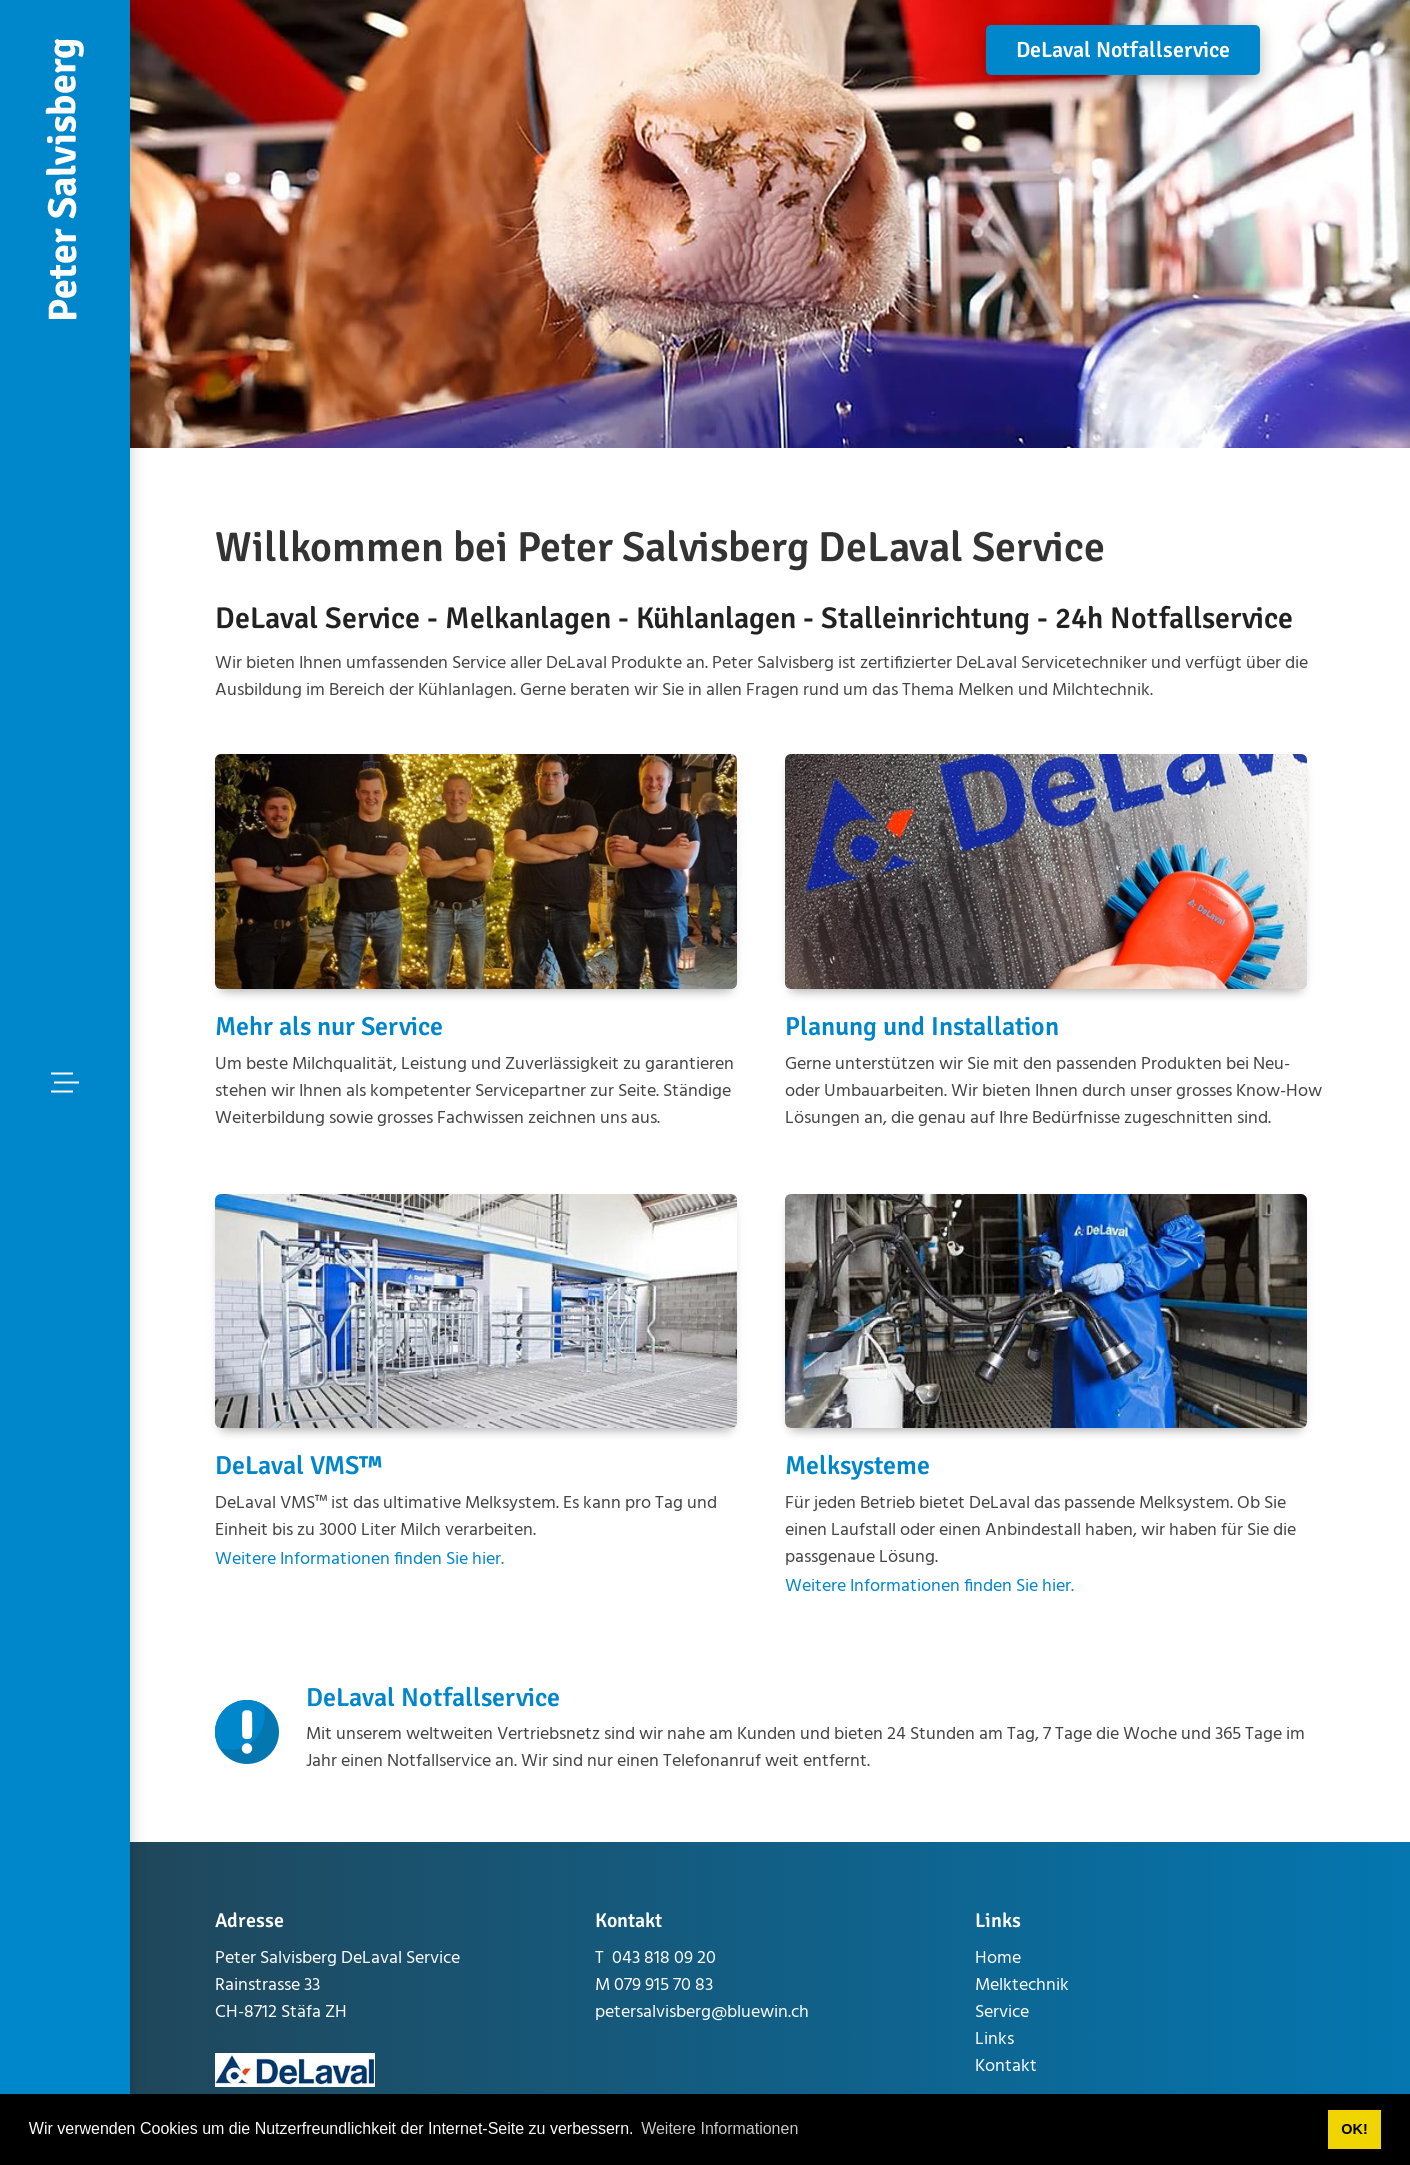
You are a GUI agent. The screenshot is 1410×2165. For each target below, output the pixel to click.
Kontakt (1006, 2066)
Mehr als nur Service (329, 1027)
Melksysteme (857, 1466)
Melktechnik (1022, 1985)
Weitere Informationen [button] (719, 2128)
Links (994, 2039)
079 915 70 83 (663, 1985)
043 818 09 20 (664, 1958)
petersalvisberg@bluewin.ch (702, 2012)
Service (1002, 2012)
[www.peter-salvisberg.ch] (65, 180)
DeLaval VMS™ (298, 1466)
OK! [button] (1354, 2129)
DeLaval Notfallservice (1123, 49)
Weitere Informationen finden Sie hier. (359, 1559)
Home (998, 1958)
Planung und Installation (922, 1027)
